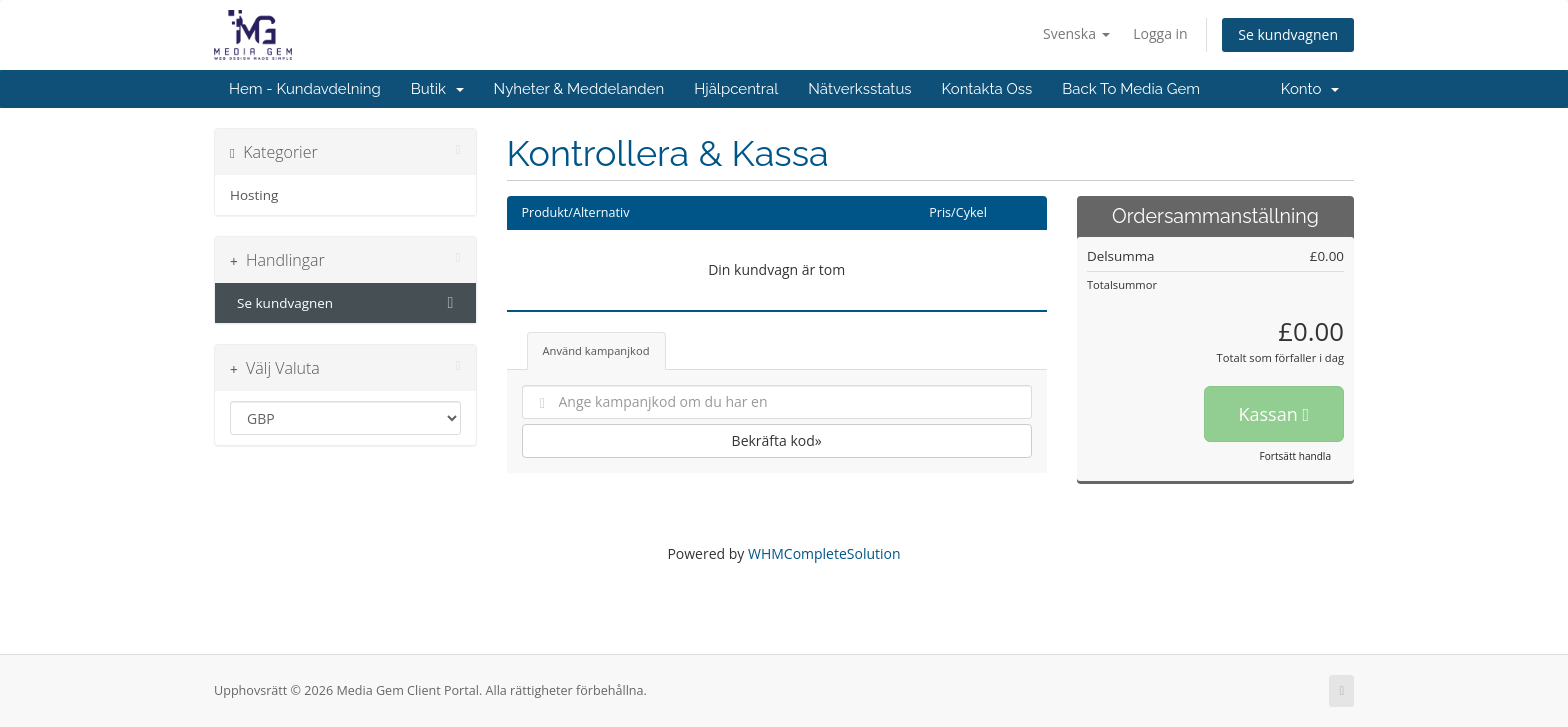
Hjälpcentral (736, 89)
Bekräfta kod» (777, 440)
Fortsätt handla (1295, 456)
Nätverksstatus (859, 89)
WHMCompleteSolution (824, 553)
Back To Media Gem (1131, 89)
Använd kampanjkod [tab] (596, 350)
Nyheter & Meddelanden (579, 89)
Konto (1310, 89)
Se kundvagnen (1288, 34)
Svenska (1076, 33)
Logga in (1160, 33)
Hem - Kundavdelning (305, 89)
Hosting (254, 195)
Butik (437, 89)
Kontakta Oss (987, 89)
